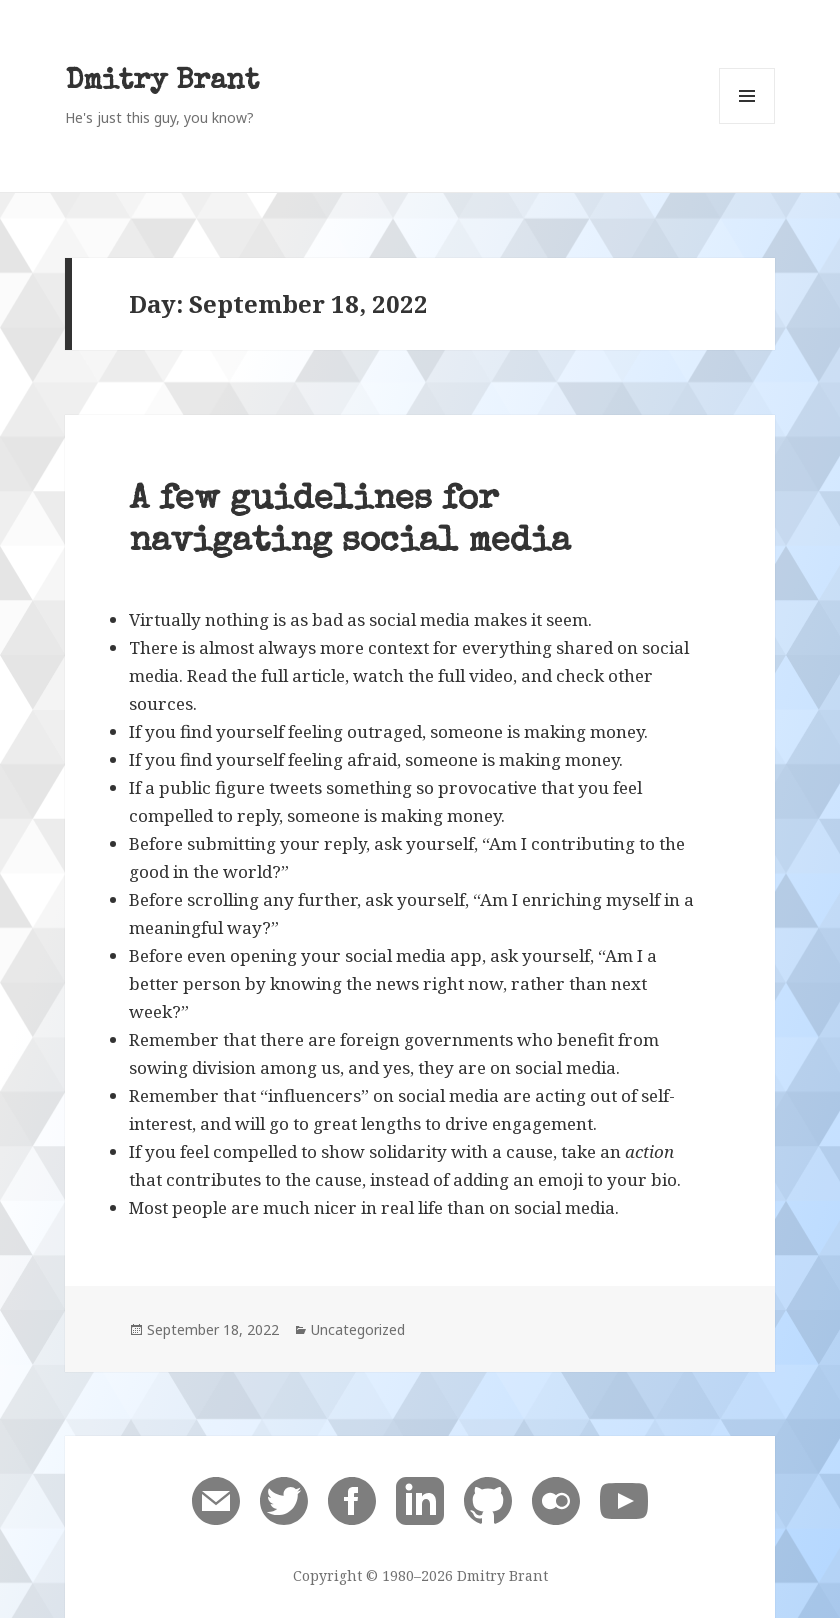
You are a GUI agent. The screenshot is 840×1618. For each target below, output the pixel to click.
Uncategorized (358, 1329)
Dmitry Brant (162, 82)
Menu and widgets (747, 123)
